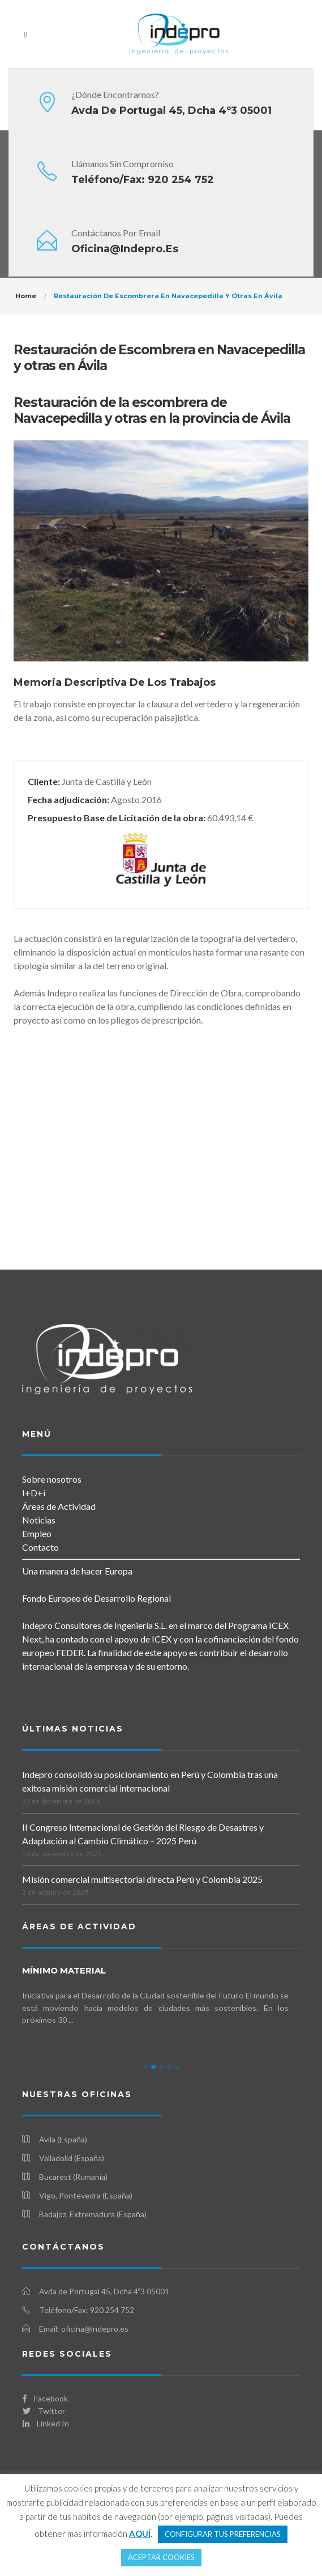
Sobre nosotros (51, 1479)
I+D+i (33, 1492)
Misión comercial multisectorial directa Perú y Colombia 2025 (142, 1879)
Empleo (36, 1533)
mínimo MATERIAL (64, 1970)
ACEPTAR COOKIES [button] (161, 2557)
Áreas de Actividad (59, 1506)
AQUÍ (140, 2533)
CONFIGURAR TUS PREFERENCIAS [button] (223, 2534)
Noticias (38, 1519)
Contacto (40, 1547)
